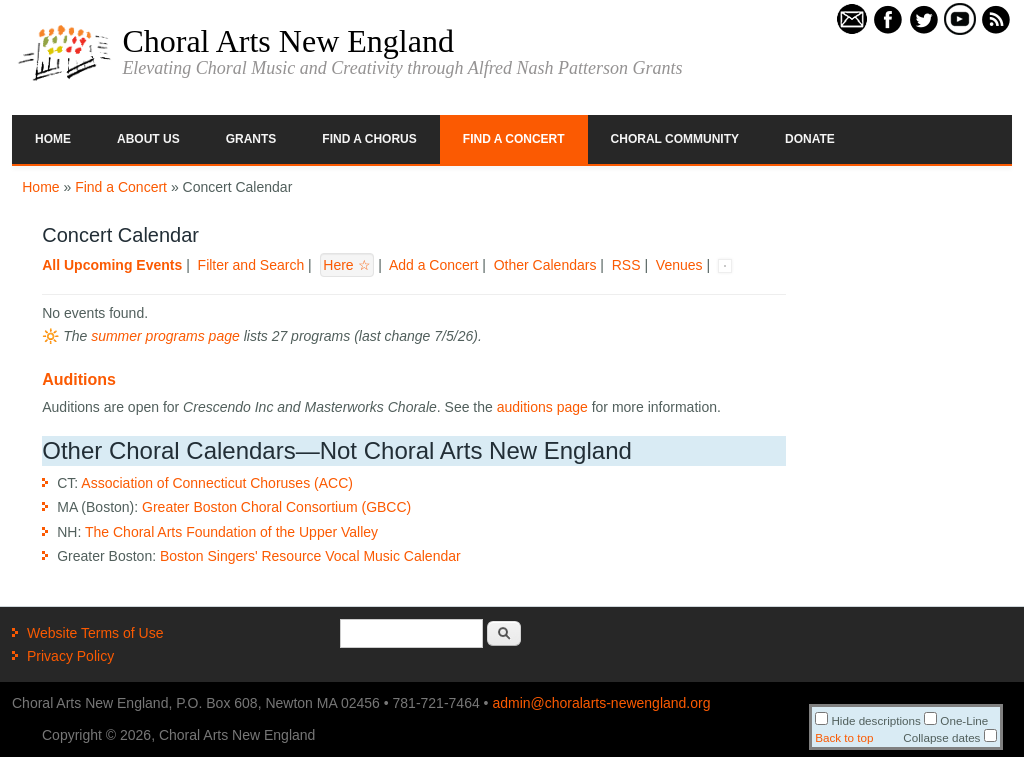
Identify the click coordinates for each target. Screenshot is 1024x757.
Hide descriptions (868, 720)
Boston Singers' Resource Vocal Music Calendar (310, 556)
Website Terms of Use (95, 633)
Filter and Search (251, 265)
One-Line (956, 720)
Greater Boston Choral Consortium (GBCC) (276, 507)
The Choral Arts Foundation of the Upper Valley (231, 532)
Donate (810, 139)
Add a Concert (434, 265)
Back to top (844, 737)
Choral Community (675, 139)
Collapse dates (949, 737)
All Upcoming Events (112, 265)
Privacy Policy (70, 656)
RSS (626, 265)
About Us (148, 139)
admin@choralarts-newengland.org (601, 703)
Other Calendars (545, 265)
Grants (251, 139)
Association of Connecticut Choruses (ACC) (217, 483)
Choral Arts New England (288, 41)
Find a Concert (514, 139)
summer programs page (165, 336)
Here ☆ (346, 265)
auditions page (542, 407)
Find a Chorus (369, 139)
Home (53, 139)
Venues (679, 265)
